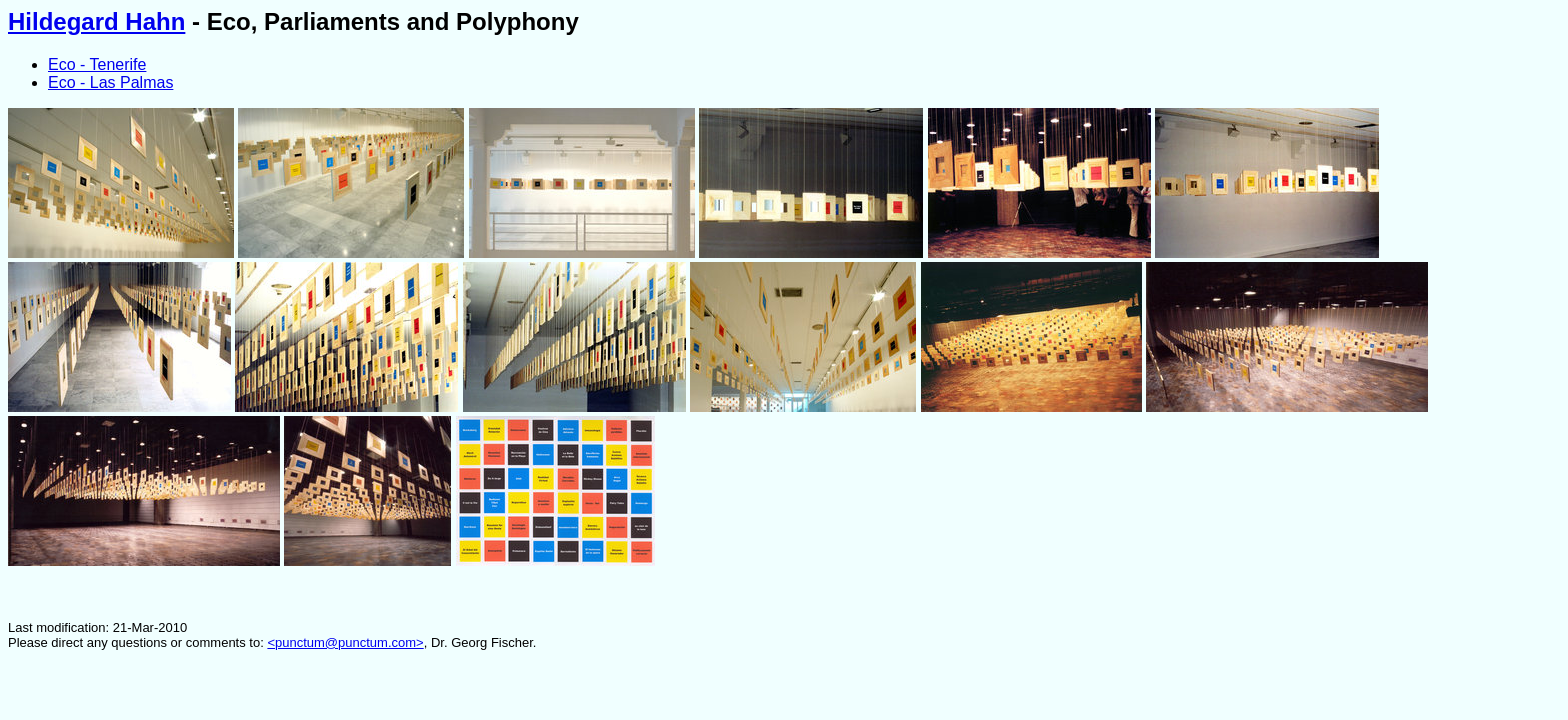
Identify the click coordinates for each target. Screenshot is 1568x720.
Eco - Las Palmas (110, 82)
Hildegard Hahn (96, 21)
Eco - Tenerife (97, 64)
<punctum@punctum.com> (345, 642)
